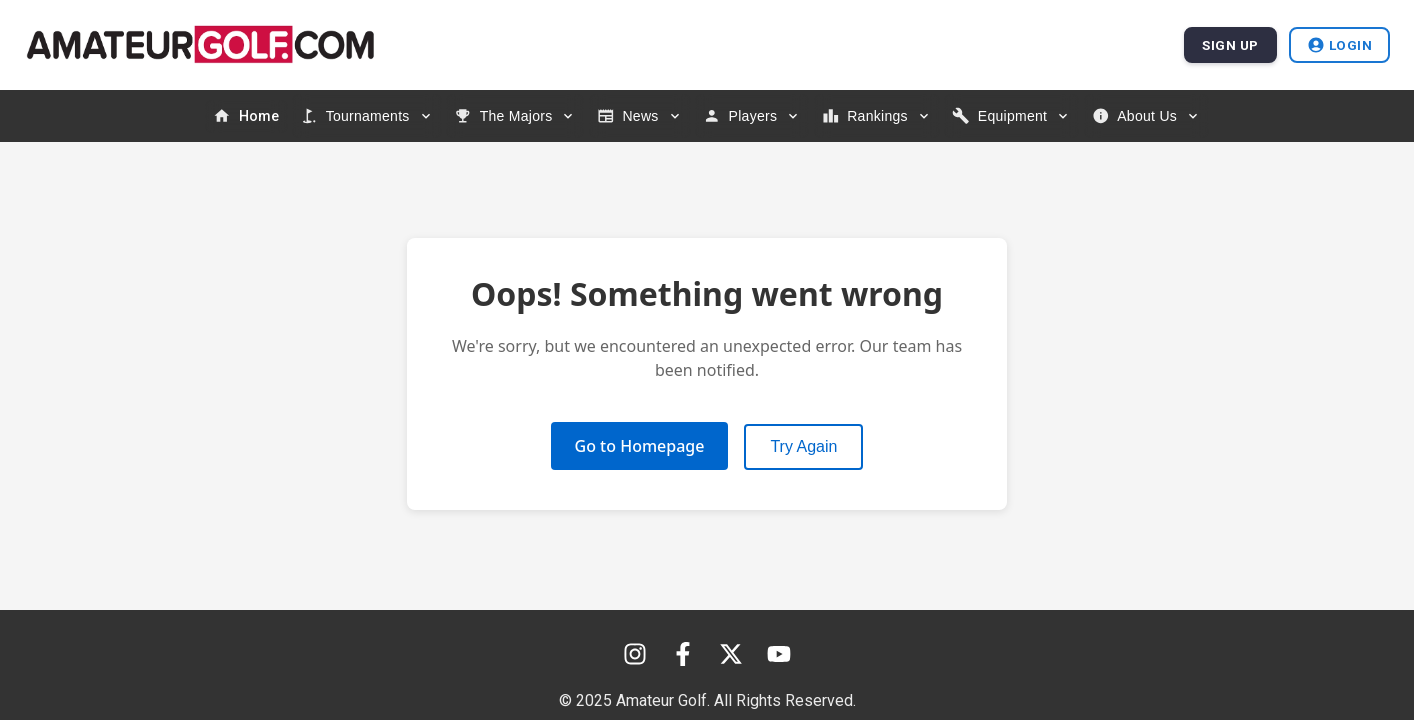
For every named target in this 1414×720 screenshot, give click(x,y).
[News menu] (640, 116)
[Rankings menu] (877, 116)
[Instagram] (635, 654)
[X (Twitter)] (731, 654)
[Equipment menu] (1011, 116)
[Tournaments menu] (367, 116)
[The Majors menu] (515, 116)
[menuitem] (246, 116)
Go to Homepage (640, 446)
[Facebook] (683, 654)
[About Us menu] (1146, 116)
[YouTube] (779, 654)
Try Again (803, 446)
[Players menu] (752, 116)
